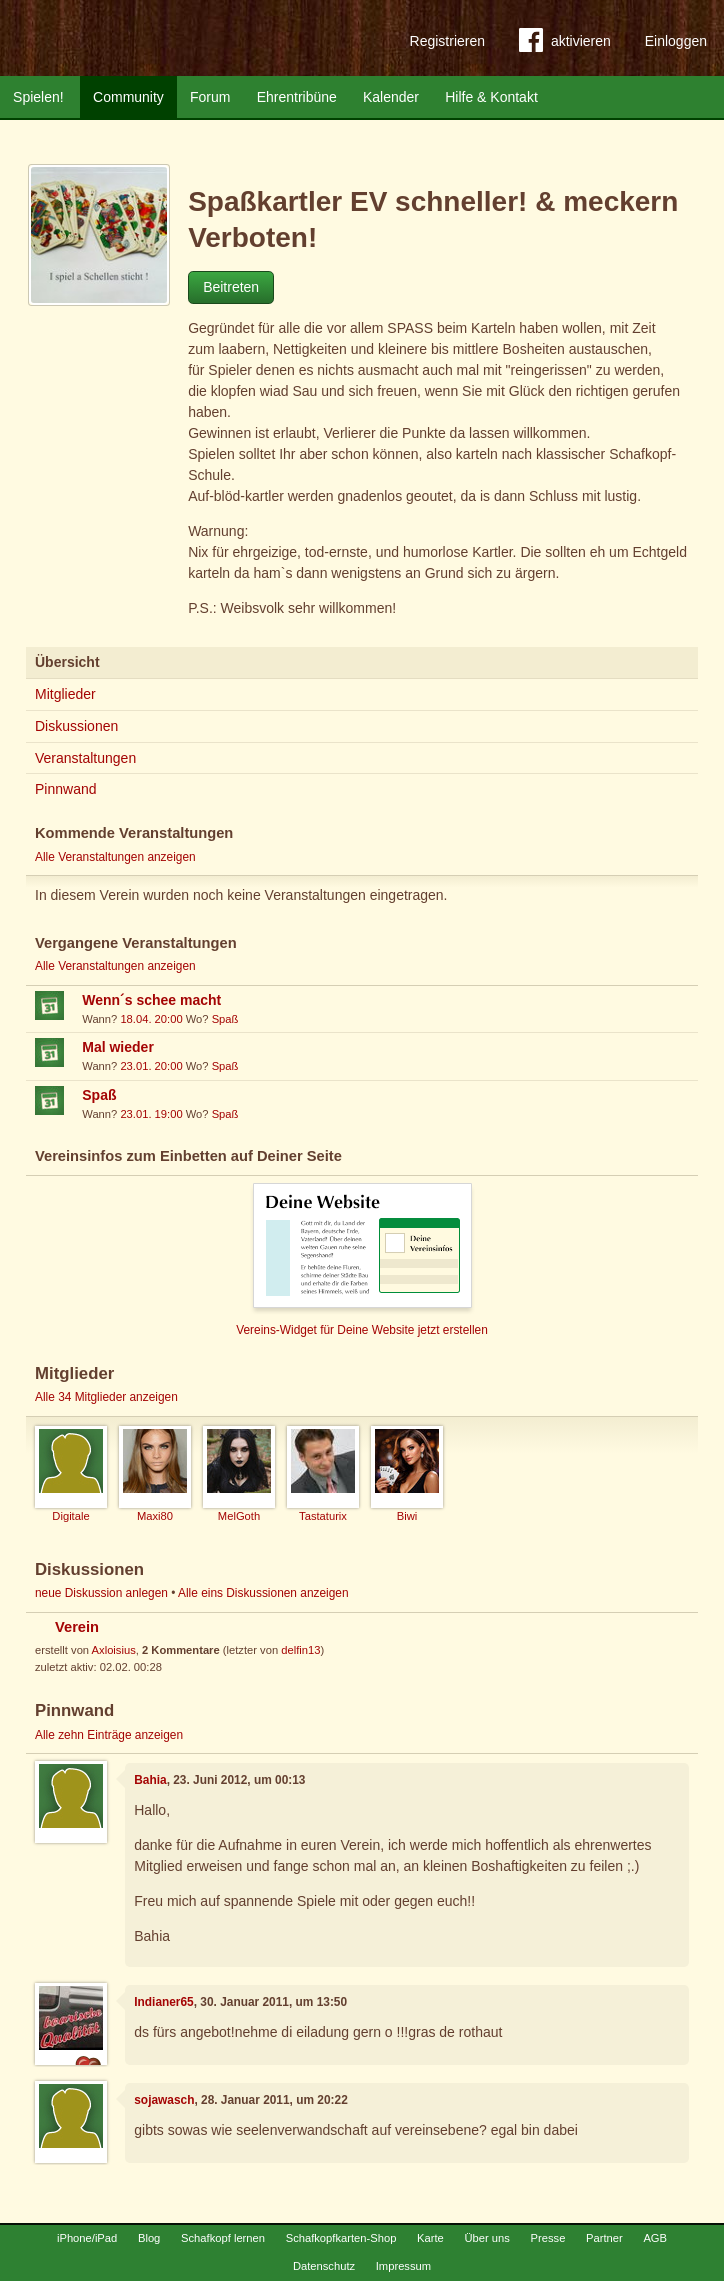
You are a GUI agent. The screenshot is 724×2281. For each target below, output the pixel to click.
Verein (77, 1627)
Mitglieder (65, 694)
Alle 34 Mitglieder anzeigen (106, 1397)
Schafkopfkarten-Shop (341, 2238)
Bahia (150, 1780)
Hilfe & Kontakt (491, 97)
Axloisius (114, 1650)
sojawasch (164, 2100)
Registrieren (447, 41)
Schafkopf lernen (223, 2238)
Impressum (403, 2266)
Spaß (225, 1019)
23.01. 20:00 (151, 1066)
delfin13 (300, 1650)
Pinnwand (66, 789)
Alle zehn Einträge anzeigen (109, 1735)
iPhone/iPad (87, 2238)
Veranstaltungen (85, 758)
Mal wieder (118, 1047)
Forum (210, 97)
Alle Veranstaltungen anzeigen (115, 857)
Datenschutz (324, 2266)
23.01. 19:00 (151, 1114)
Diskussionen (76, 726)
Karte (430, 2238)
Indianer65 (163, 2002)
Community (128, 97)
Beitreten (231, 287)
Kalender (391, 97)
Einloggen (676, 41)
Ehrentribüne (297, 97)
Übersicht (67, 662)
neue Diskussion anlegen (101, 1593)
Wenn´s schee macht (151, 1000)
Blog (149, 2238)
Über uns (486, 2238)
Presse (548, 2238)
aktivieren (565, 44)
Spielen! (38, 97)
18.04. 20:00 (151, 1019)
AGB (655, 2238)
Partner (604, 2238)
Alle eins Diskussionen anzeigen (263, 1593)
